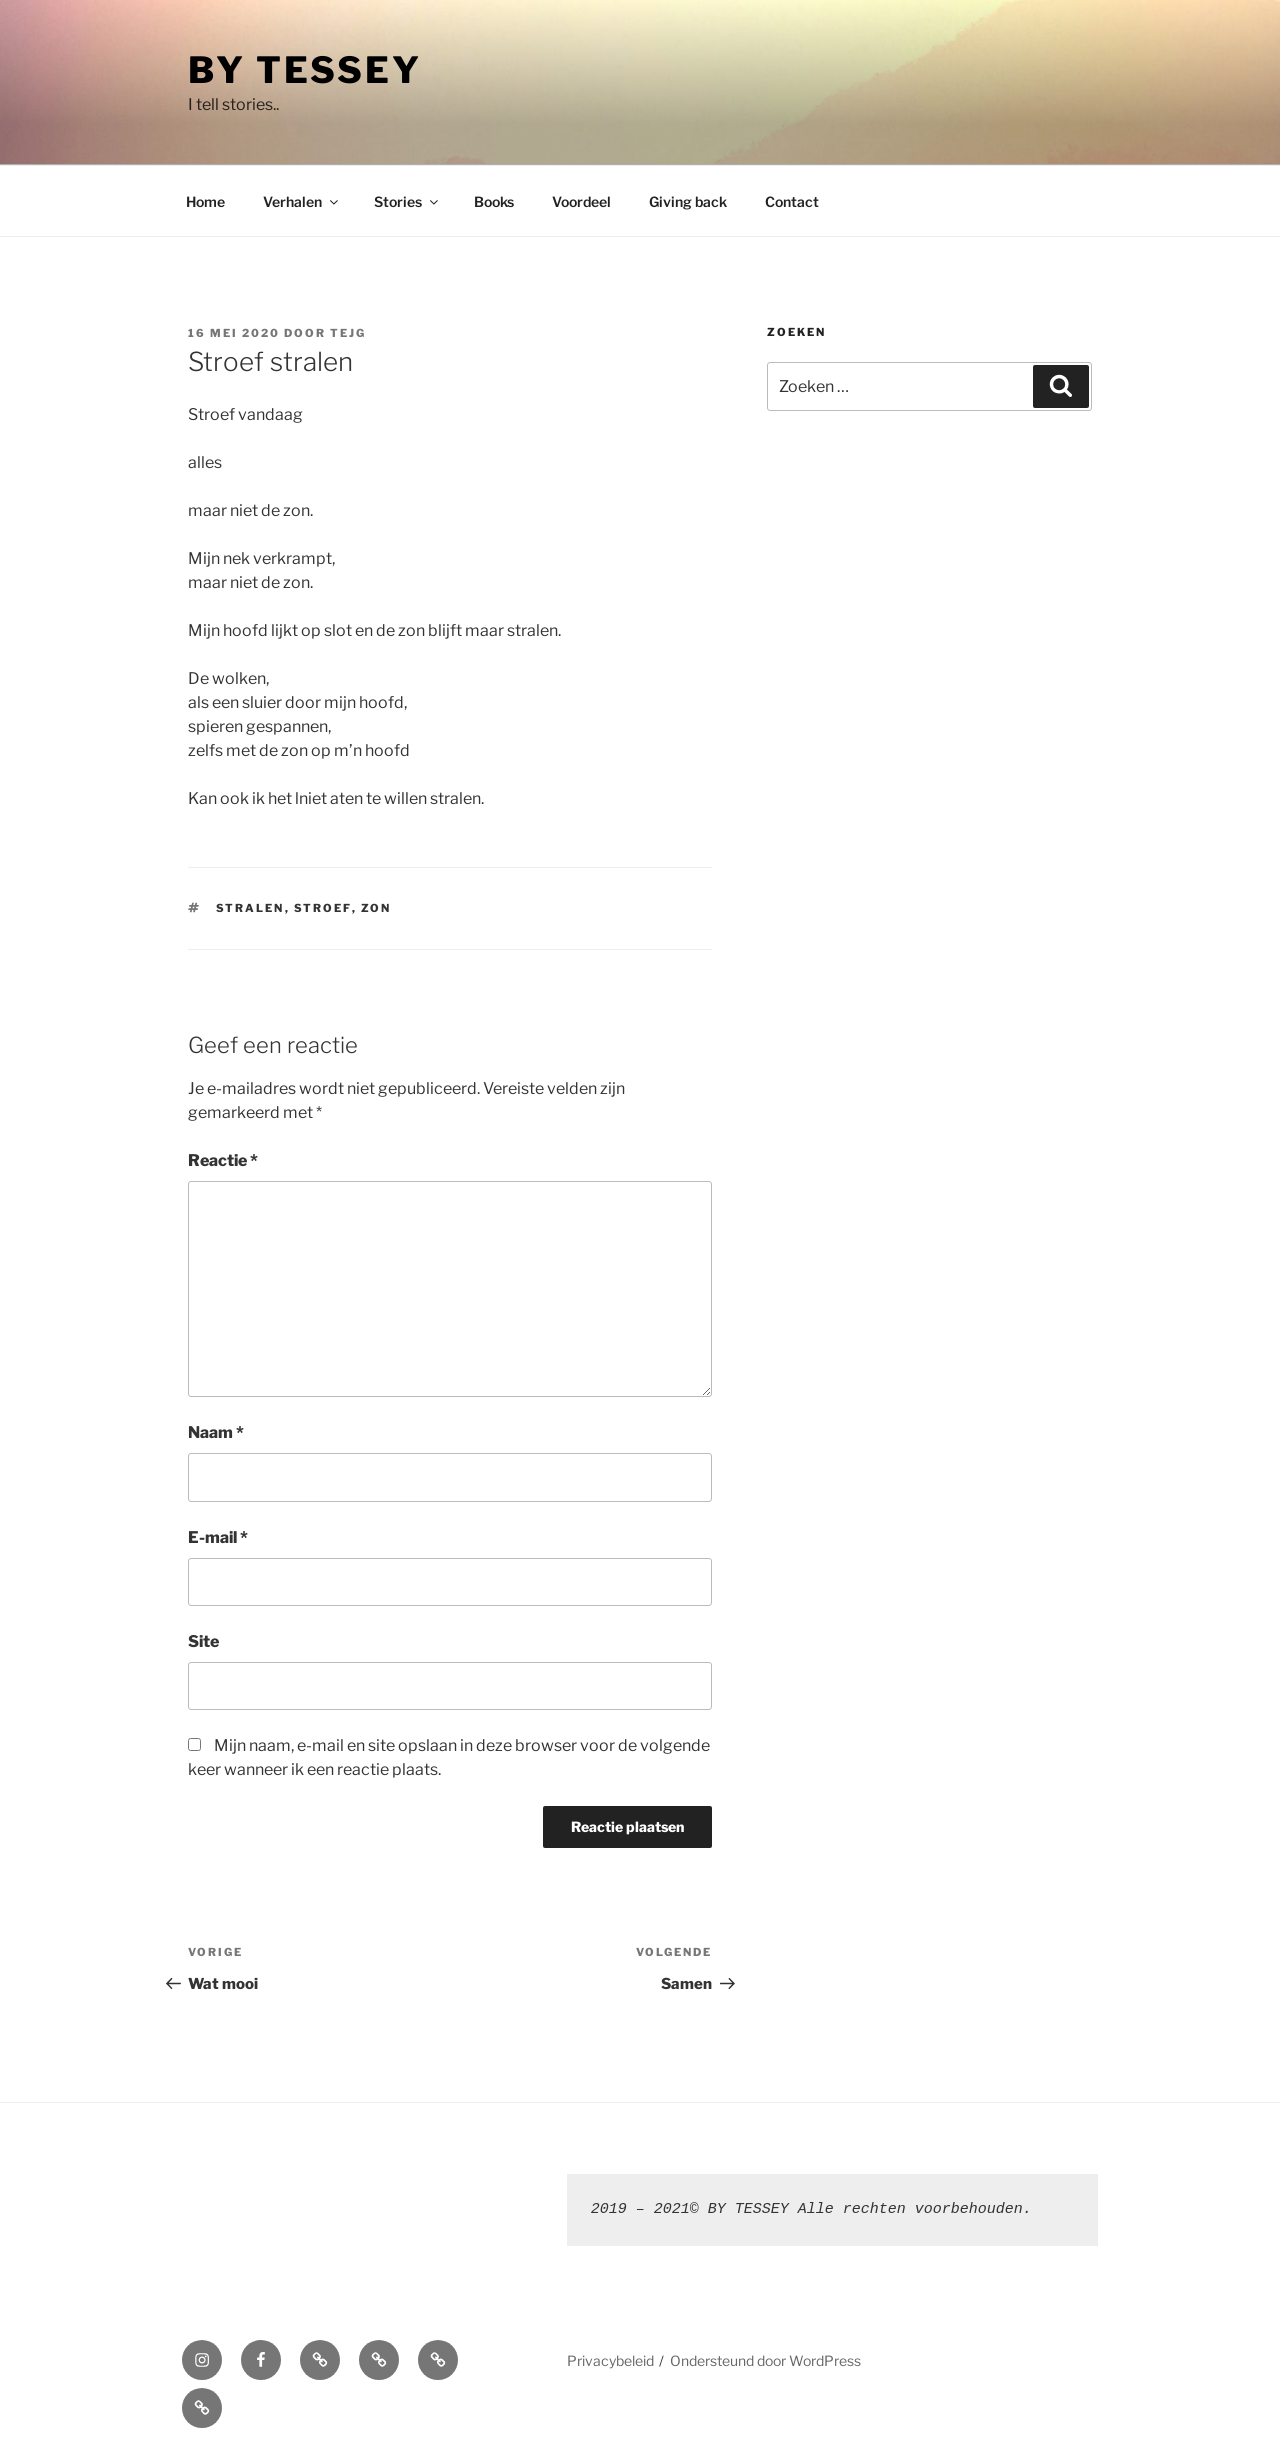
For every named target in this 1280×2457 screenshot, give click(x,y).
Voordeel (581, 201)
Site (203, 1641)
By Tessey (305, 70)
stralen (250, 908)
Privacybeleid (610, 2360)
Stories (407, 201)
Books (494, 201)
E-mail (218, 1537)
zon (376, 908)
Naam (216, 1432)
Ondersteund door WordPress (765, 2360)
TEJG (348, 333)
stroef (323, 908)
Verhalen (302, 201)
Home (205, 201)
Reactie (223, 1160)
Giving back (688, 201)
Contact (792, 201)
